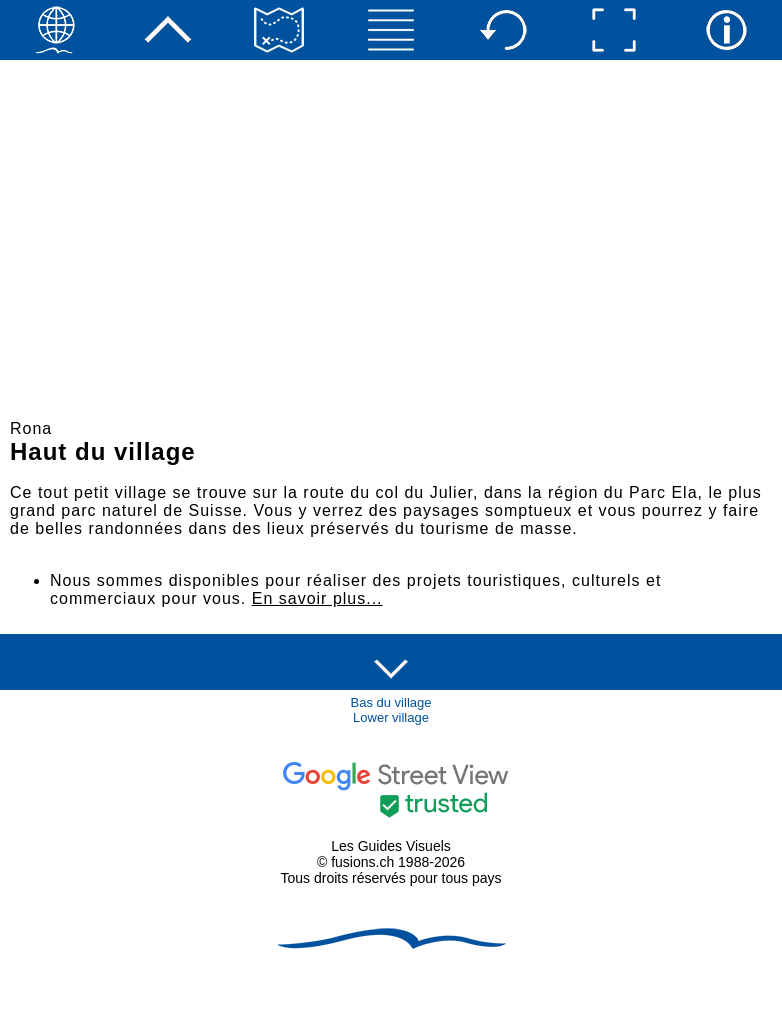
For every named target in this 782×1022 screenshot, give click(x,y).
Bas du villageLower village (391, 710)
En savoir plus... (317, 598)
